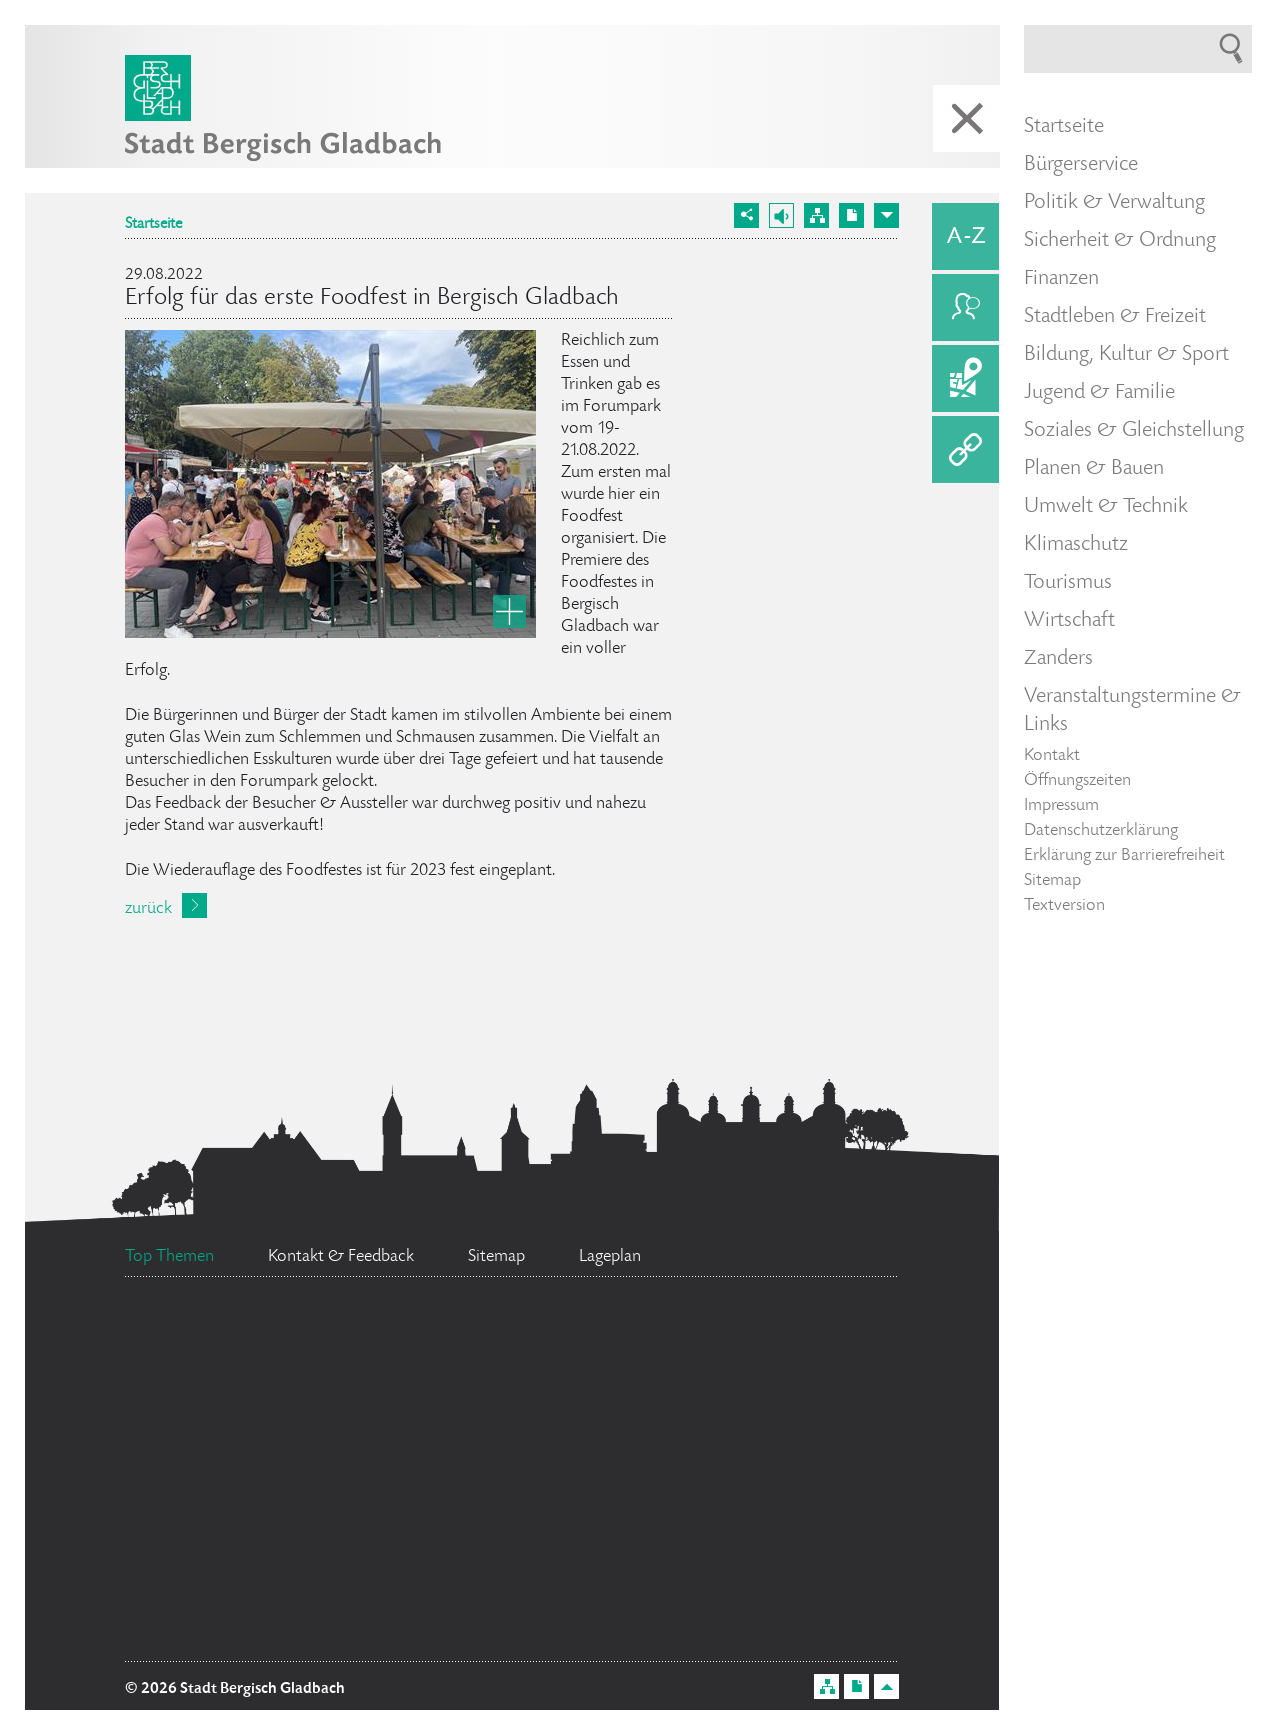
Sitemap (1052, 881)
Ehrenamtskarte (732, 1618)
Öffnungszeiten (1077, 781)
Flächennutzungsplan (278, 1550)
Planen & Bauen (1094, 469)
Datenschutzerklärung (1101, 831)
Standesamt (257, 1365)
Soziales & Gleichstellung (1134, 431)
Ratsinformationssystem (306, 1446)
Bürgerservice (1081, 165)
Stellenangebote (583, 1549)
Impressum (1061, 806)
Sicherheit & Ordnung (1120, 241)
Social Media (273, 1594)
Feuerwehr (803, 1551)
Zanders (1058, 659)
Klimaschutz (1076, 545)
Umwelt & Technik (1106, 507)
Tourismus (1068, 583)
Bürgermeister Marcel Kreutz (567, 1338)
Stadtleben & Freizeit (1115, 317)
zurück (148, 909)
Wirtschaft (1069, 621)
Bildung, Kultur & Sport (1126, 355)
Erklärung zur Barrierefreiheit (1124, 856)
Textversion (1064, 906)
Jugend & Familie (1099, 393)
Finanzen (1061, 279)
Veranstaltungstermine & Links (1132, 711)
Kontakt (1052, 756)
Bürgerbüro (628, 1464)
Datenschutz (510, 1630)
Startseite (153, 225)
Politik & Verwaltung (1114, 203)
